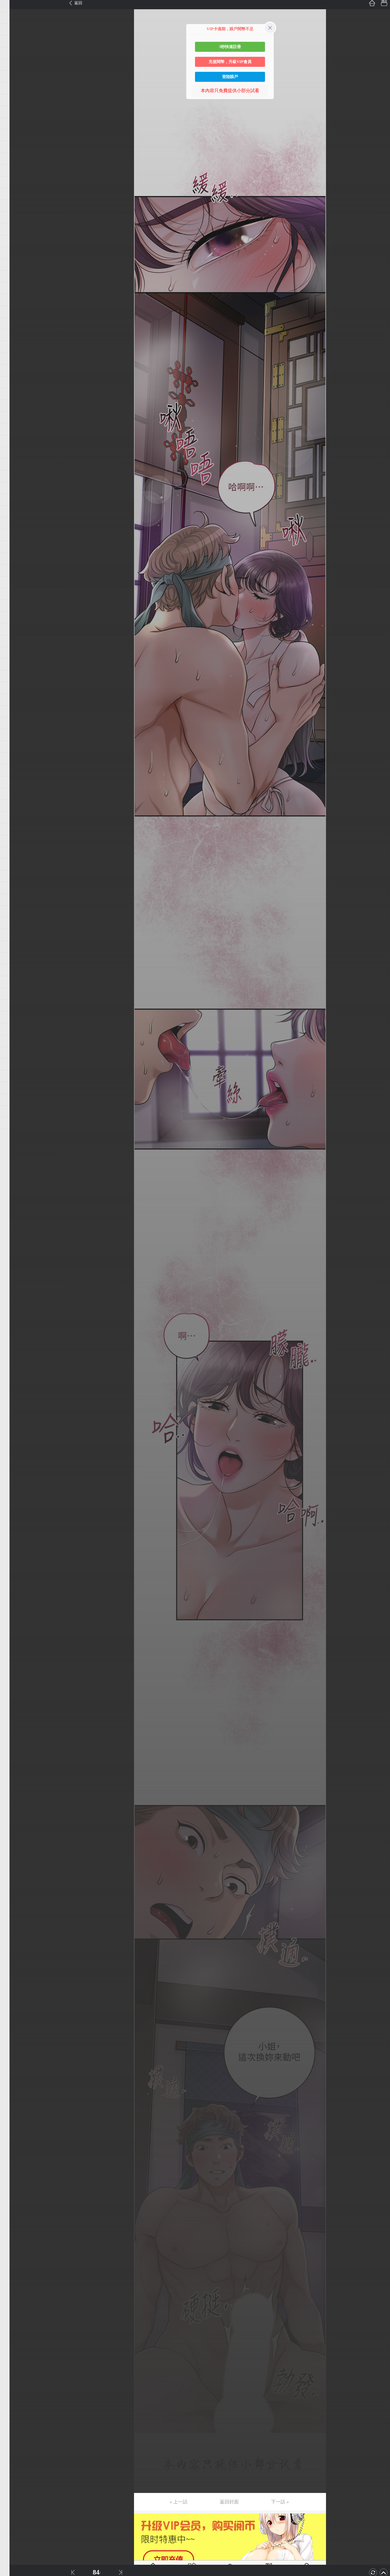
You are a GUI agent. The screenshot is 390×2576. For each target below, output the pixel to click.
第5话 (10, 52)
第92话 (11, 1076)
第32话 (11, 370)
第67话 (11, 782)
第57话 (11, 664)
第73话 (11, 852)
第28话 (11, 323)
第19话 (11, 217)
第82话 (11, 958)
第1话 (10, 5)
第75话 (11, 876)
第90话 (11, 1052)
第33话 (11, 382)
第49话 (11, 570)
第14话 (11, 158)
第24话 (11, 276)
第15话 (11, 170)
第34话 (11, 393)
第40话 (11, 464)
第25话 (11, 288)
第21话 (11, 240)
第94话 (11, 1099)
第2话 (10, 17)
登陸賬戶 (230, 77)
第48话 (11, 558)
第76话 (11, 887)
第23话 (11, 264)
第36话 (11, 417)
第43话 (11, 499)
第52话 (11, 605)
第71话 (11, 829)
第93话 (11, 1087)
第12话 (11, 135)
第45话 (11, 523)
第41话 (11, 476)
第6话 (10, 64)
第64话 (11, 746)
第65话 (11, 758)
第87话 (11, 1017)
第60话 (11, 699)
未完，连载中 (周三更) (27, 1123)
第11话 (11, 123)
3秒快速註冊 (230, 47)
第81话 (11, 946)
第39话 (11, 452)
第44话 (11, 511)
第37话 (11, 429)
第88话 (11, 1029)
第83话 (11, 970)
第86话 (11, 1005)
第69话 (11, 805)
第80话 (11, 934)
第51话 (11, 593)
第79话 (11, 923)
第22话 (11, 252)
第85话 (11, 993)
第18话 (11, 205)
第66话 (11, 770)
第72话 (11, 840)
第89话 (11, 1040)
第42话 (11, 487)
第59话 (11, 687)
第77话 (11, 899)
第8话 (10, 88)
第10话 (11, 111)
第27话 (11, 311)
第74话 (11, 864)
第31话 (11, 358)
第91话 (11, 1064)
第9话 (10, 99)
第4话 (10, 41)
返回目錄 (17, 1139)
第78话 (11, 911)
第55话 (11, 640)
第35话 (11, 405)
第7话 (10, 76)
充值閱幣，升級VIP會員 (230, 62)
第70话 (11, 817)
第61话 (11, 711)
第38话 (11, 440)
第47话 (11, 546)
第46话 (11, 535)
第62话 (11, 723)
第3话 (10, 29)
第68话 (11, 793)
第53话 (11, 617)
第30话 (11, 346)
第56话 (11, 652)
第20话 (11, 229)
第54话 (11, 629)
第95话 (11, 1111)
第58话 (11, 676)
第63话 (11, 734)
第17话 (11, 193)
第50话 (11, 582)
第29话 (11, 335)
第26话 (11, 299)
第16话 (11, 182)
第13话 (11, 146)
